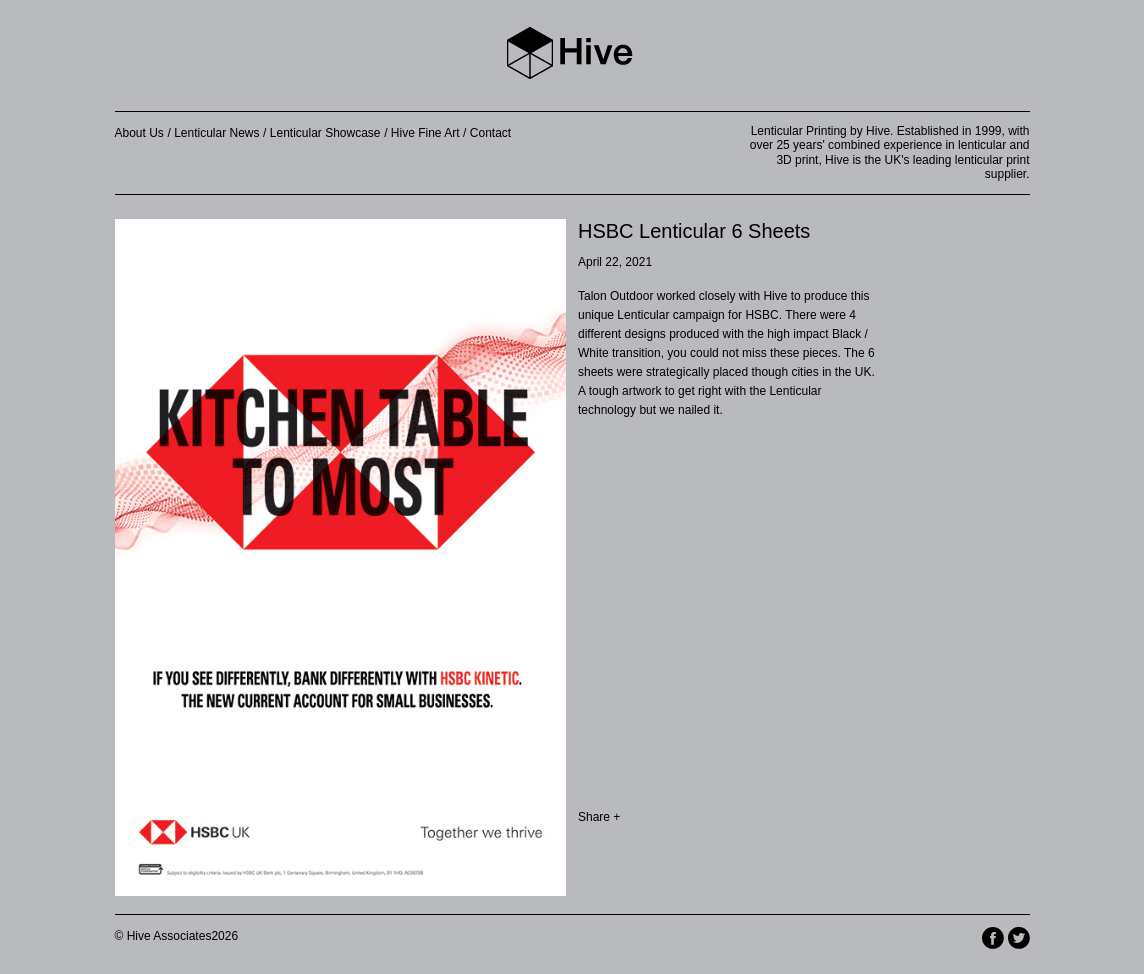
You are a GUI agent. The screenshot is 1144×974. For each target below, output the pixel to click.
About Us (139, 133)
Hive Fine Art (425, 133)
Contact (490, 133)
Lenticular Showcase (325, 133)
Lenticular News (216, 133)
